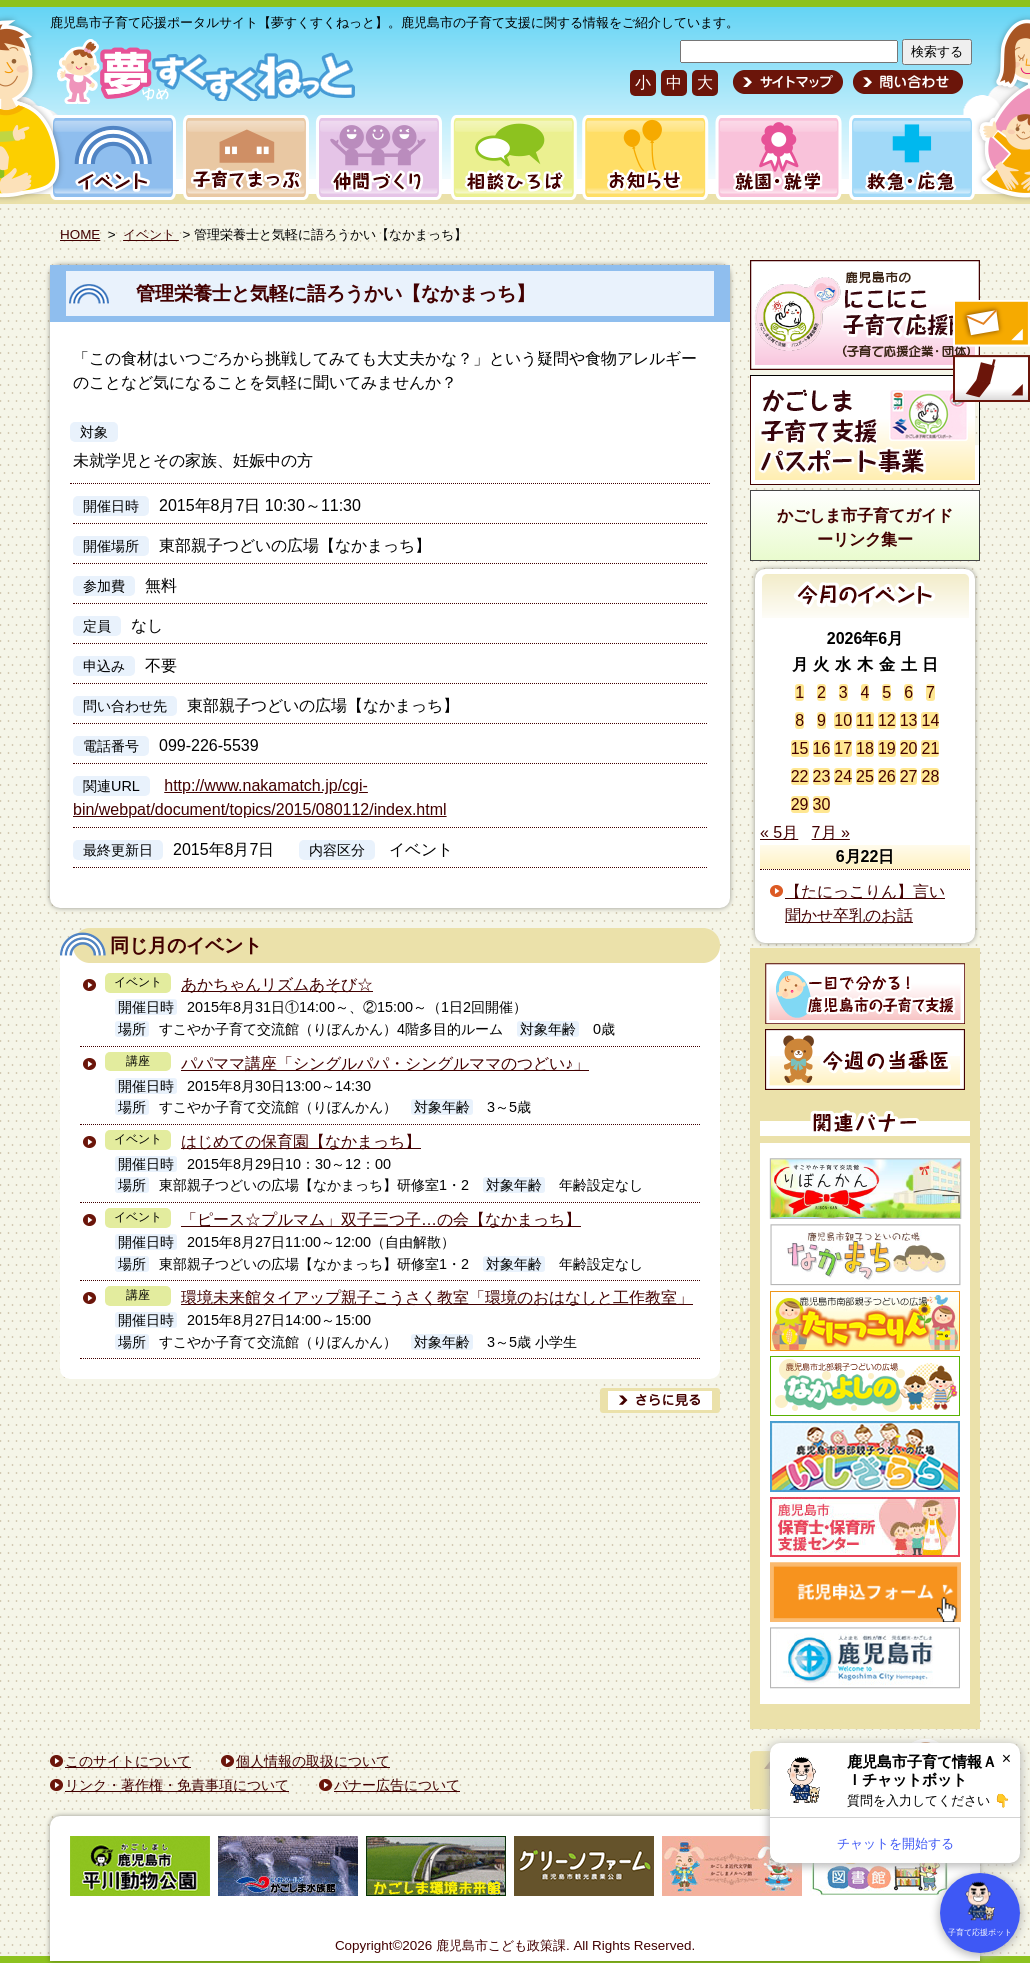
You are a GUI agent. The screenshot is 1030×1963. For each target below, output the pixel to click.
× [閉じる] (1006, 1758)
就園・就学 (772, 157)
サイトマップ (788, 82)
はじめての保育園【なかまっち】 (301, 1141)
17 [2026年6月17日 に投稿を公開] (843, 748)
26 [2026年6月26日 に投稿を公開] (887, 776)
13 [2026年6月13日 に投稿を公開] (909, 720)
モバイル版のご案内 (990, 380)
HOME (80, 234)
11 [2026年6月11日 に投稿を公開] (865, 720)
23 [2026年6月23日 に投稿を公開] (822, 776)
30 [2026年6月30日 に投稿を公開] (822, 804)
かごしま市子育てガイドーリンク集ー (865, 527)
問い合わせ (905, 82)
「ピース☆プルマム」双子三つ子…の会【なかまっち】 (381, 1219)
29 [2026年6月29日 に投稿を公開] (800, 804)
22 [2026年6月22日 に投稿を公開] (800, 776)
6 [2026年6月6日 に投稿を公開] (908, 692)
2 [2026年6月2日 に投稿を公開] (821, 692)
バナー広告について (397, 1785)
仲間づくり (378, 157)
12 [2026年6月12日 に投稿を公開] (887, 720)
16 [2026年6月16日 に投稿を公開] (822, 748)
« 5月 (779, 832)
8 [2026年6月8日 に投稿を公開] (799, 720)
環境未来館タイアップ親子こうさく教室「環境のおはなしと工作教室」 (437, 1297)
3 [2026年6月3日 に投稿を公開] (843, 692)
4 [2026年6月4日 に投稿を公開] (865, 692)
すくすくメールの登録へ (990, 325)
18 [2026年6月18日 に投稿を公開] (865, 748)
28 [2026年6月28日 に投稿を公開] (930, 776)
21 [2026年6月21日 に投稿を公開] (930, 748)
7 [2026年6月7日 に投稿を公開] (930, 692)
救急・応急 (910, 157)
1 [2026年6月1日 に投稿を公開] (799, 692)
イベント (110, 157)
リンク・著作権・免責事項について (177, 1785)
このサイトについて (128, 1761)
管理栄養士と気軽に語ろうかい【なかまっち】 (335, 293)
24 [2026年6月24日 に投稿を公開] (843, 776)
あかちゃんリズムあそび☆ (277, 984)
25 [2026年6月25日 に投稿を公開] (865, 776)
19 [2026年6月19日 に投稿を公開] (887, 748)
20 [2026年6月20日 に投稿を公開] (909, 748)
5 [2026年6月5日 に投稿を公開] (886, 692)
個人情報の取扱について (313, 1761)
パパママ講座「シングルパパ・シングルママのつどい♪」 (385, 1063)
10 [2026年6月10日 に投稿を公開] (843, 720)
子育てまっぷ (242, 157)
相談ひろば (511, 157)
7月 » (831, 832)
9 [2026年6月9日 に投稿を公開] (821, 720)
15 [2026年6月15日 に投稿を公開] (800, 748)
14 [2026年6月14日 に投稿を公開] (930, 720)
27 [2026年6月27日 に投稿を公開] (909, 776)
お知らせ (641, 157)
